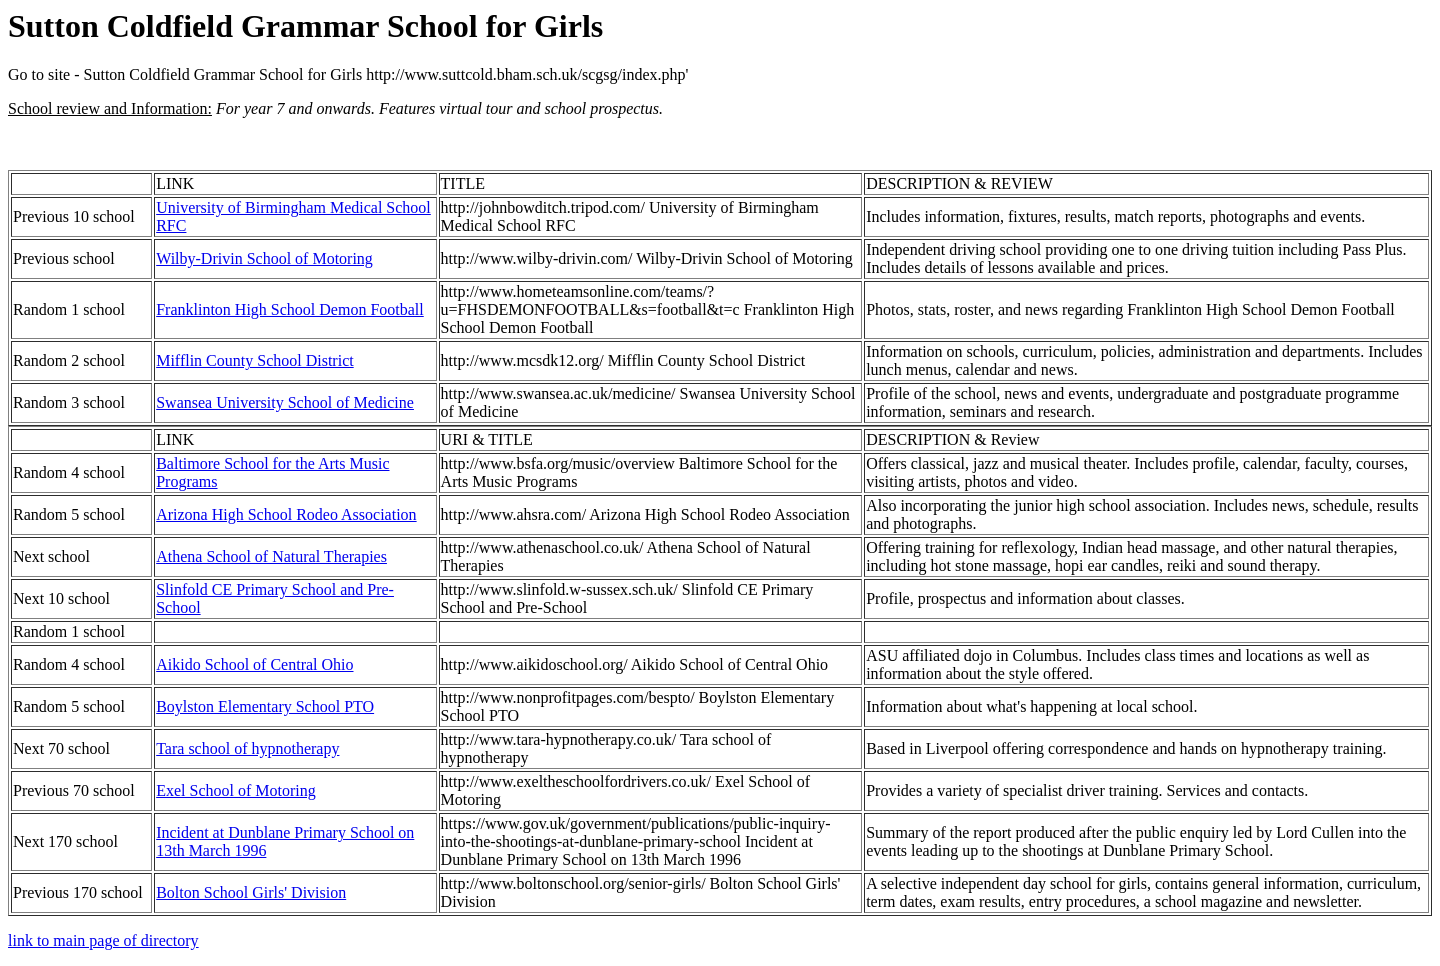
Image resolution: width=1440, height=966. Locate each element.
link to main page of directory (103, 940)
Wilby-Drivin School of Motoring (264, 258)
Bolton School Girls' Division (251, 892)
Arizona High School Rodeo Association (286, 514)
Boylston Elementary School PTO (265, 706)
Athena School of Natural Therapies (271, 556)
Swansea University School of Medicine (285, 402)
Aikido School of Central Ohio (254, 664)
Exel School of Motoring (236, 790)
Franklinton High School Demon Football (290, 309)
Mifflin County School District (254, 360)
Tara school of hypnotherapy (247, 748)
